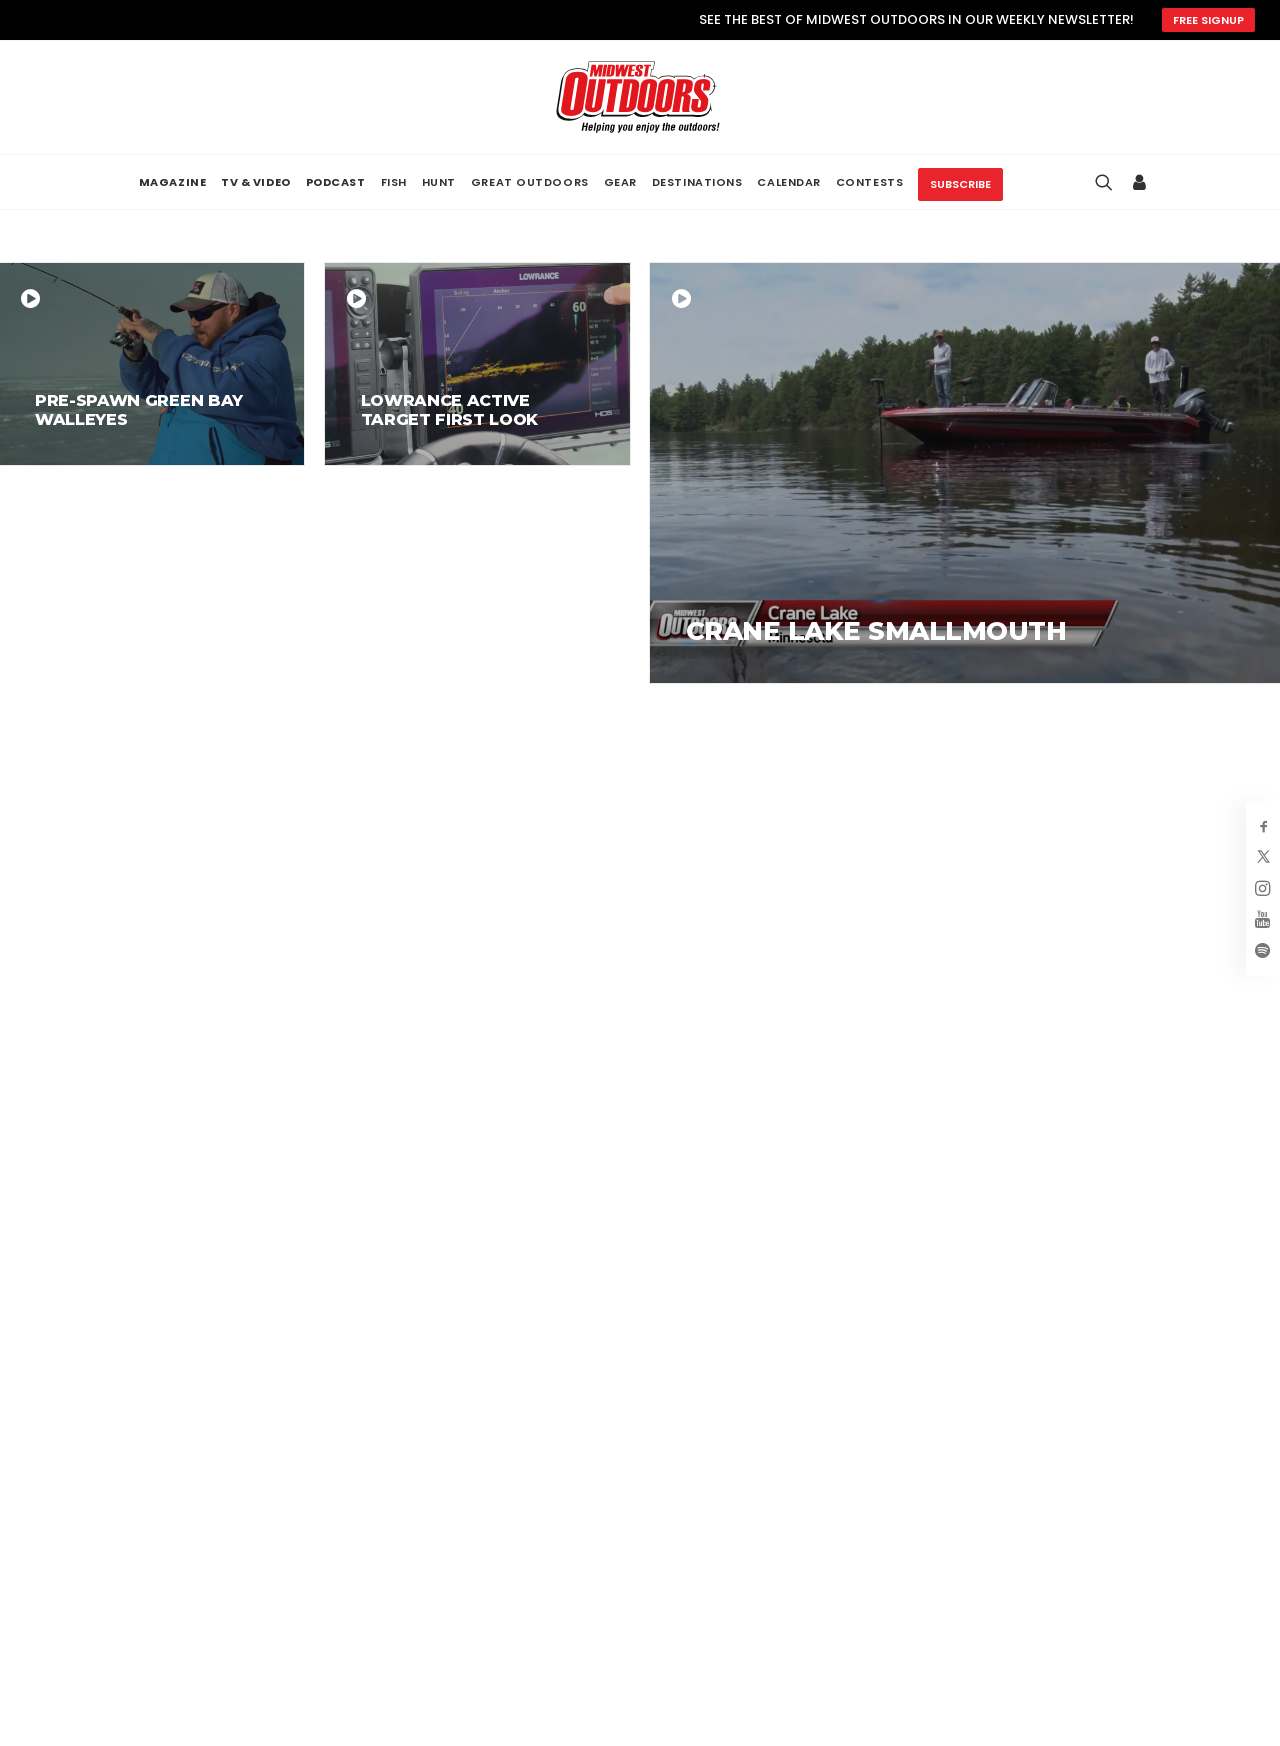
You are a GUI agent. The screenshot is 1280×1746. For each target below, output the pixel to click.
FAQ (674, 1547)
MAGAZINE (172, 182)
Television (908, 1487)
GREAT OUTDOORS (530, 182)
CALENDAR (788, 182)
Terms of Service (1146, 1487)
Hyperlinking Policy (1153, 1517)
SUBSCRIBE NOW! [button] (845, 1195)
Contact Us (706, 1576)
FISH (394, 182)
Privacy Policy (1133, 1457)
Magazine (908, 1457)
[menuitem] (172, 182)
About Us (696, 1517)
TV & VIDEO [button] (256, 182)
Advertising (706, 1487)
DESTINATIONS (697, 182)
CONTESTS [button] (869, 182)
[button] (50, 1513)
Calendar (906, 1547)
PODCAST (336, 182)
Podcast (902, 1517)
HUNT (439, 182)
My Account (709, 1457)
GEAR (620, 182)
